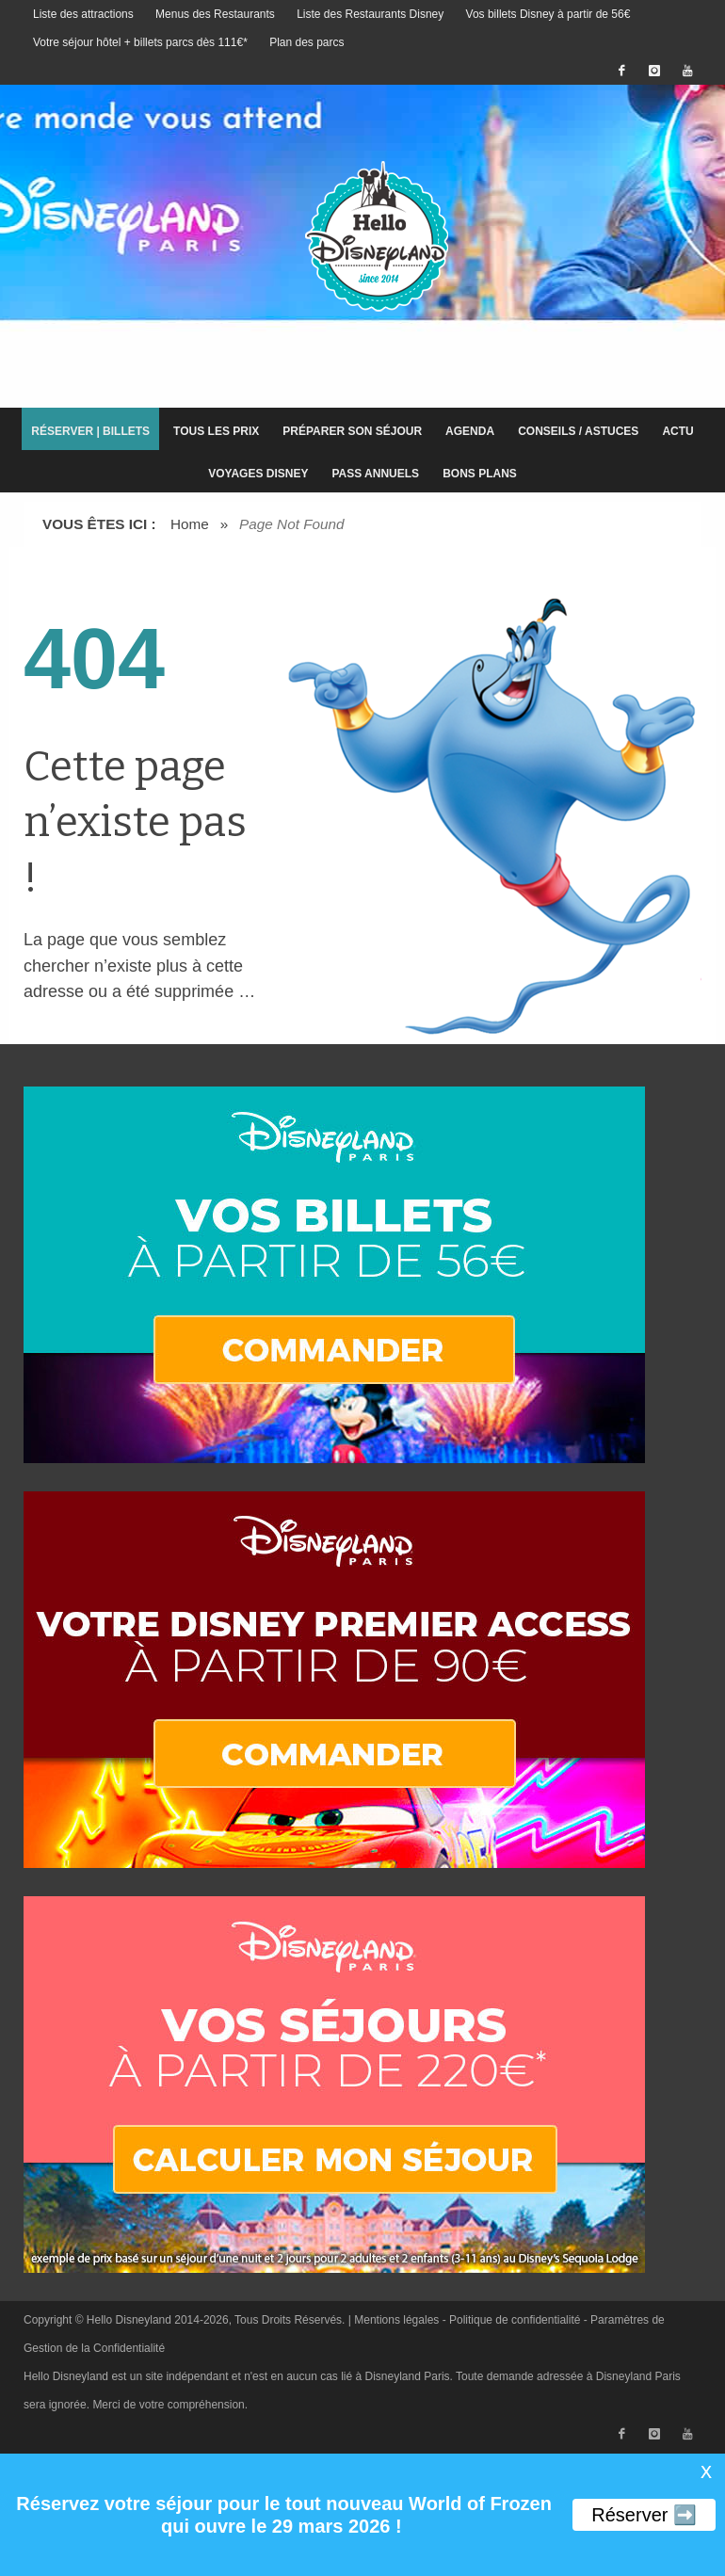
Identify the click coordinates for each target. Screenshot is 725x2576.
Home (189, 524)
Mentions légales (396, 2319)
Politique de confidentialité (514, 2319)
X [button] (706, 2472)
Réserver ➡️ (644, 2514)
